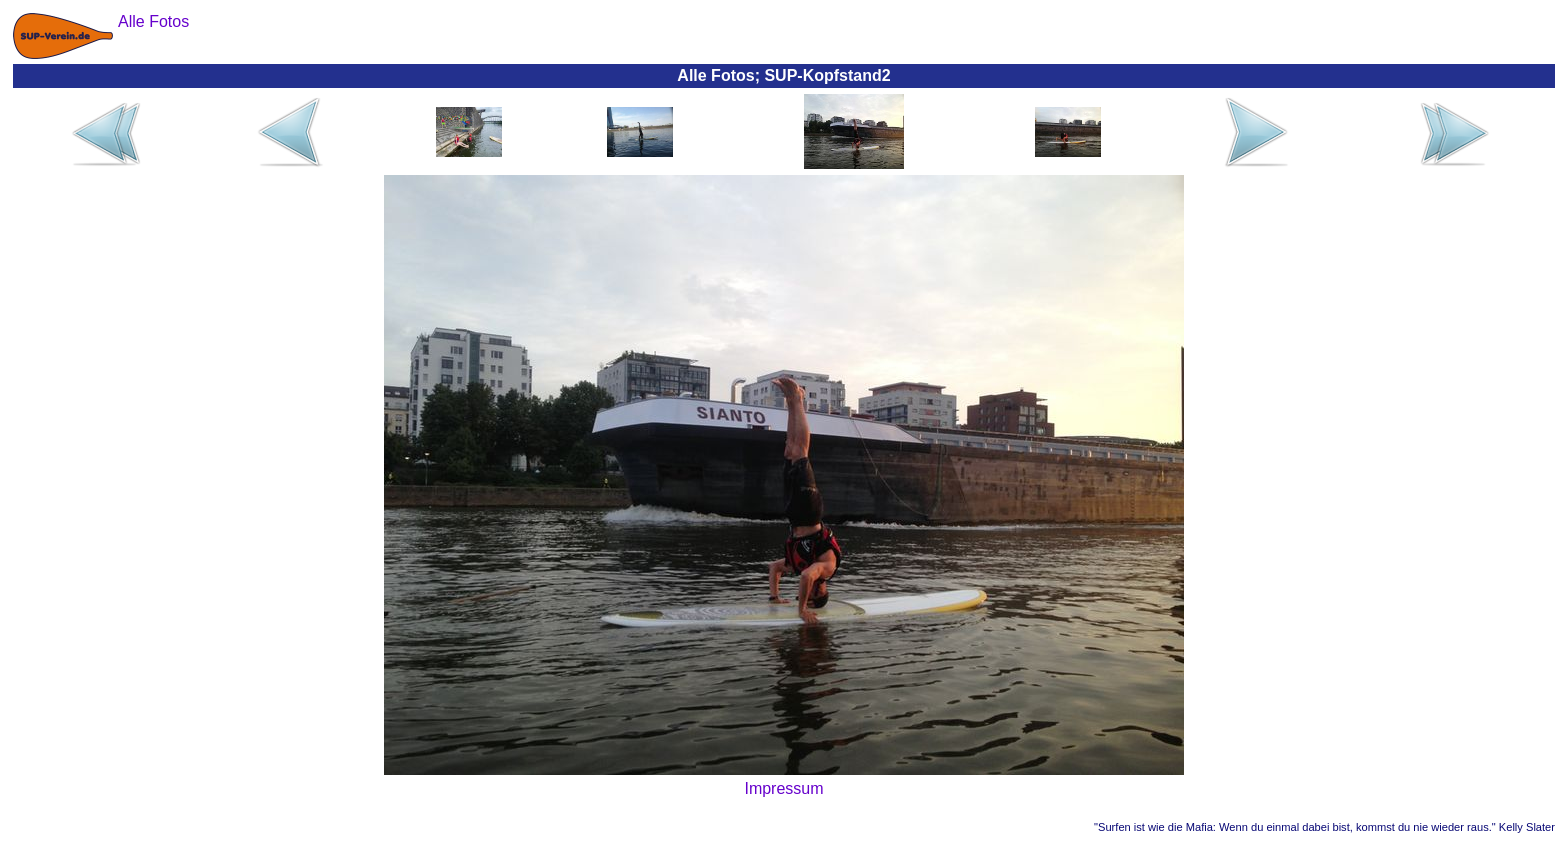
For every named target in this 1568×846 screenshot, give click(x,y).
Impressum (783, 788)
